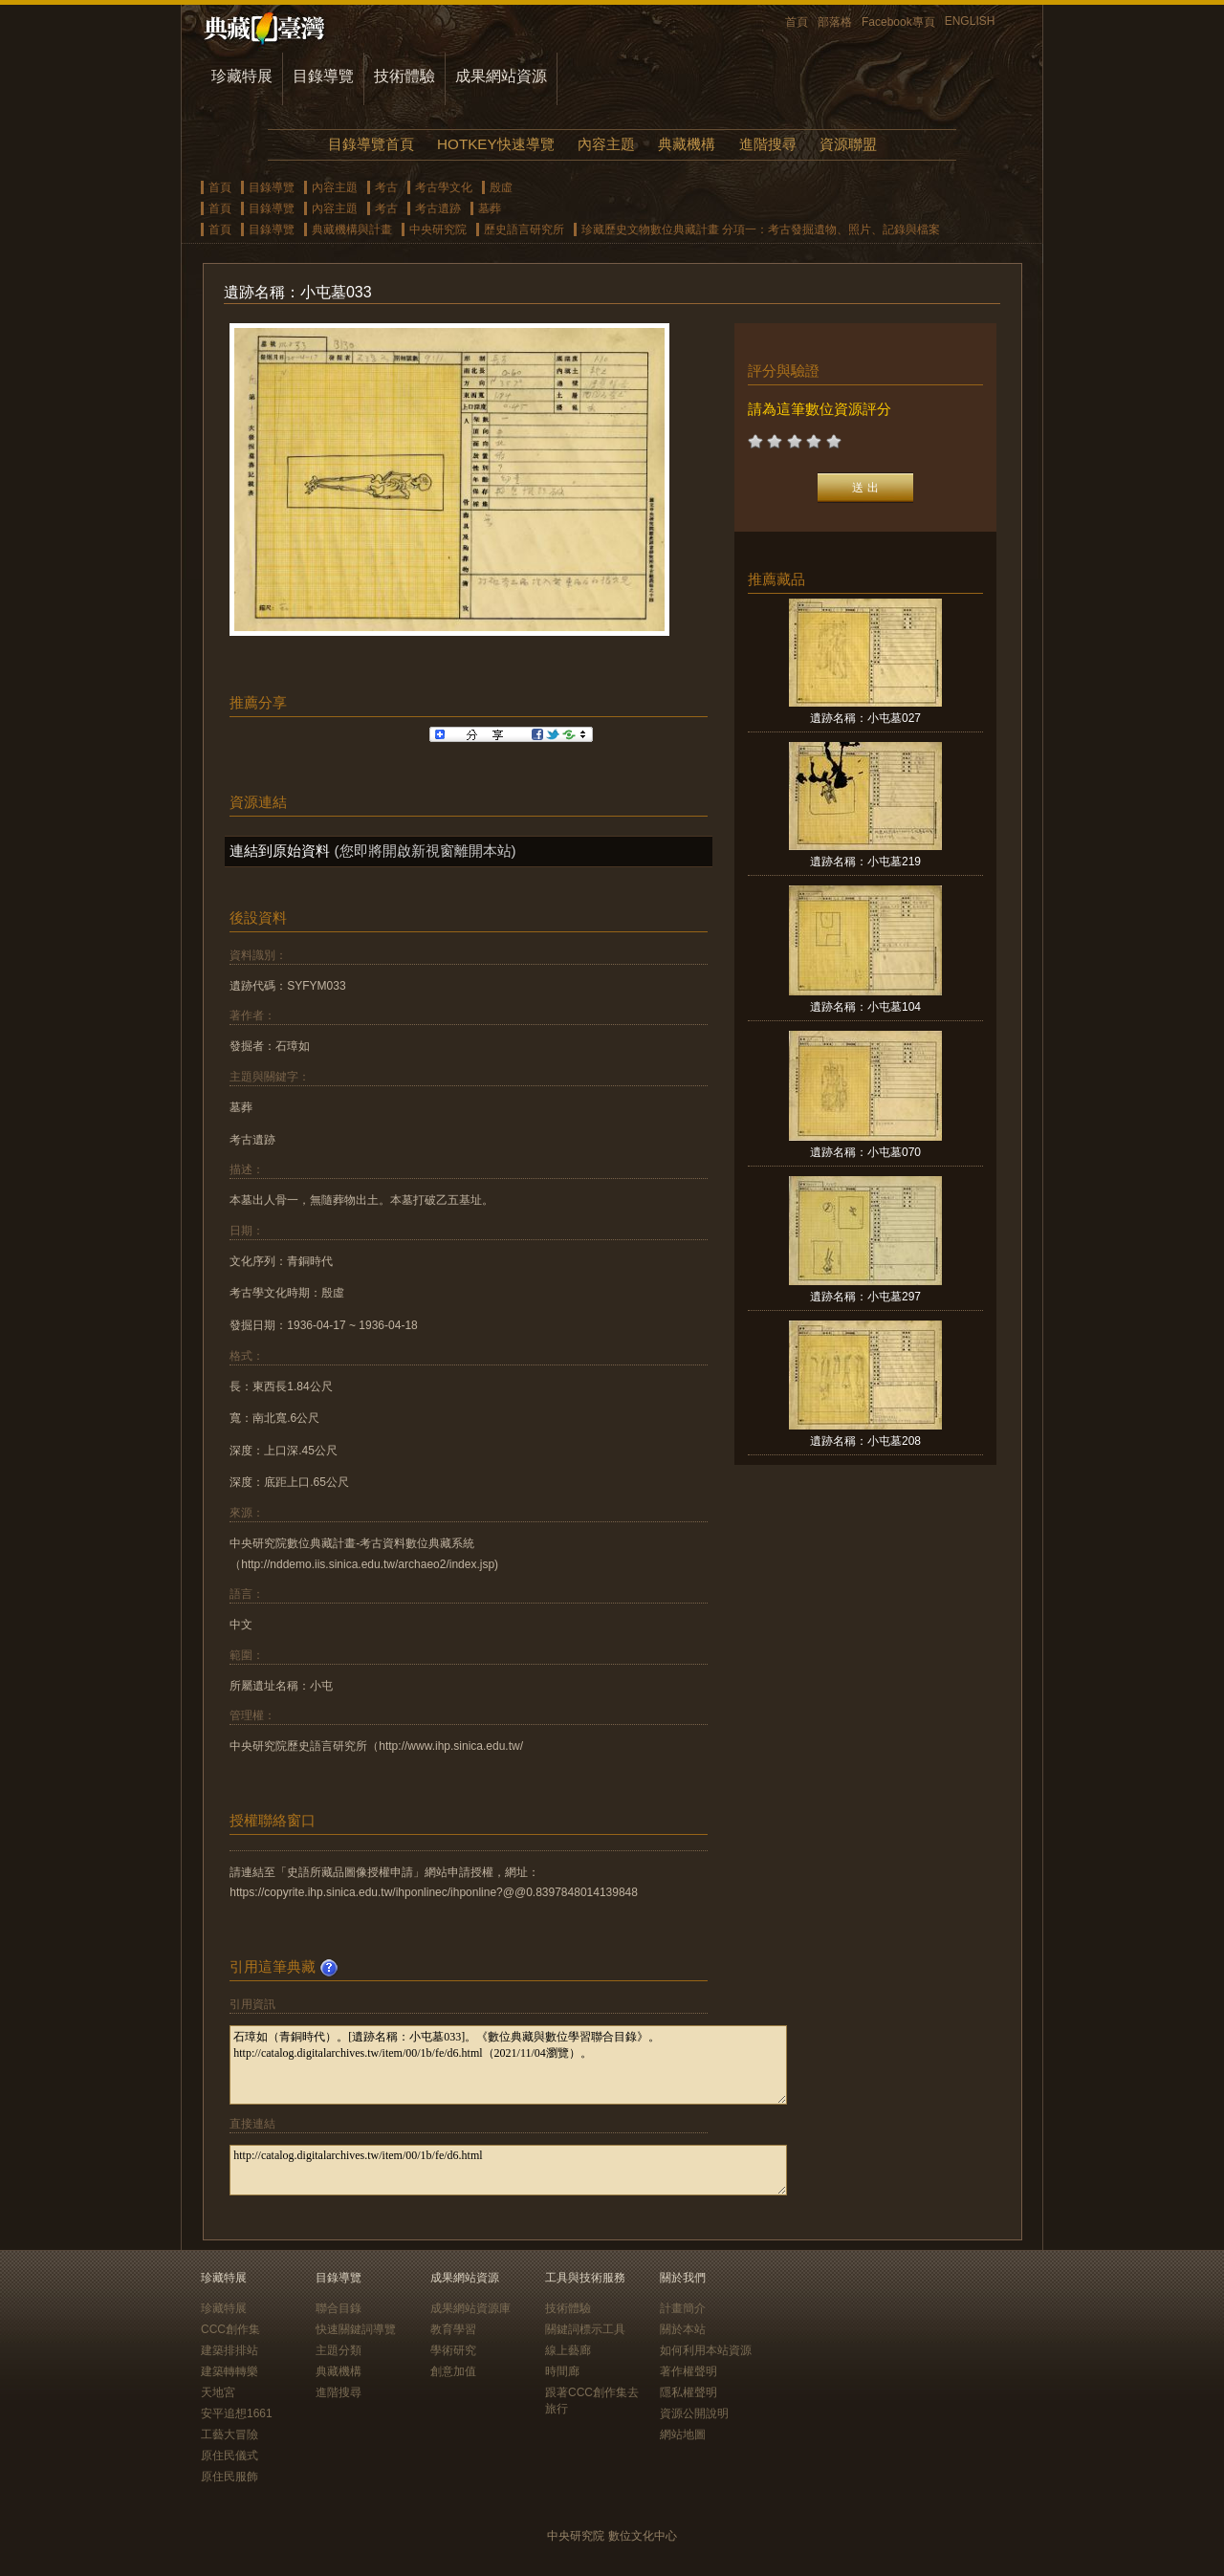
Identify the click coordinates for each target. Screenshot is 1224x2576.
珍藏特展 (242, 76)
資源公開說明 (694, 2413)
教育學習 (453, 2329)
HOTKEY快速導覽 (495, 144)
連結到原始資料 (280, 850)
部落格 (835, 22)
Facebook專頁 (898, 22)
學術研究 (453, 2350)
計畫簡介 (683, 2308)
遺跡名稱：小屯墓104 (865, 1007)
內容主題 (606, 144)
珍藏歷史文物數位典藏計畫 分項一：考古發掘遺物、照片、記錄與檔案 (760, 229)
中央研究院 (438, 229)
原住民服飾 (229, 2476)
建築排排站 (229, 2350)
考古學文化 (443, 187)
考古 (386, 187)
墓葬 (489, 208)
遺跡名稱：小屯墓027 (865, 718)
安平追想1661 (237, 2413)
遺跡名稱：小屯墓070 (865, 1152)
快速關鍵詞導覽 (356, 2329)
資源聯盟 (848, 144)
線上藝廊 (568, 2350)
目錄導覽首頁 (371, 144)
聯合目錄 (338, 2308)
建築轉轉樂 (229, 2371)
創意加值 (453, 2371)
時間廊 (562, 2371)
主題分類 (338, 2350)
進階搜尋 (768, 144)
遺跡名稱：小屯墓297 (865, 1296)
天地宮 (218, 2392)
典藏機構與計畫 (352, 229)
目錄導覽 (323, 76)
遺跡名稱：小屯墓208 (865, 1441)
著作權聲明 (688, 2371)
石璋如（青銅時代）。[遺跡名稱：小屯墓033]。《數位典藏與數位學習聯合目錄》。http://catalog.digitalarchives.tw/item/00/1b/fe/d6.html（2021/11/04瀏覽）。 (508, 2065)
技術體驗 (404, 76)
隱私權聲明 (688, 2392)
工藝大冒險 (229, 2434)
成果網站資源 (501, 76)
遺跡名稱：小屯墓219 (865, 861)
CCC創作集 (230, 2329)
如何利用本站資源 (706, 2350)
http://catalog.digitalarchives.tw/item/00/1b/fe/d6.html (508, 2170)
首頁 (796, 22)
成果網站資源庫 (470, 2308)
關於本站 (683, 2329)
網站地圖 (683, 2434)
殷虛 (501, 187)
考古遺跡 (438, 208)
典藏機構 (686, 144)
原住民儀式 (229, 2455)
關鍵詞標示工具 (585, 2329)
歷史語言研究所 (524, 229)
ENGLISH (970, 21)
